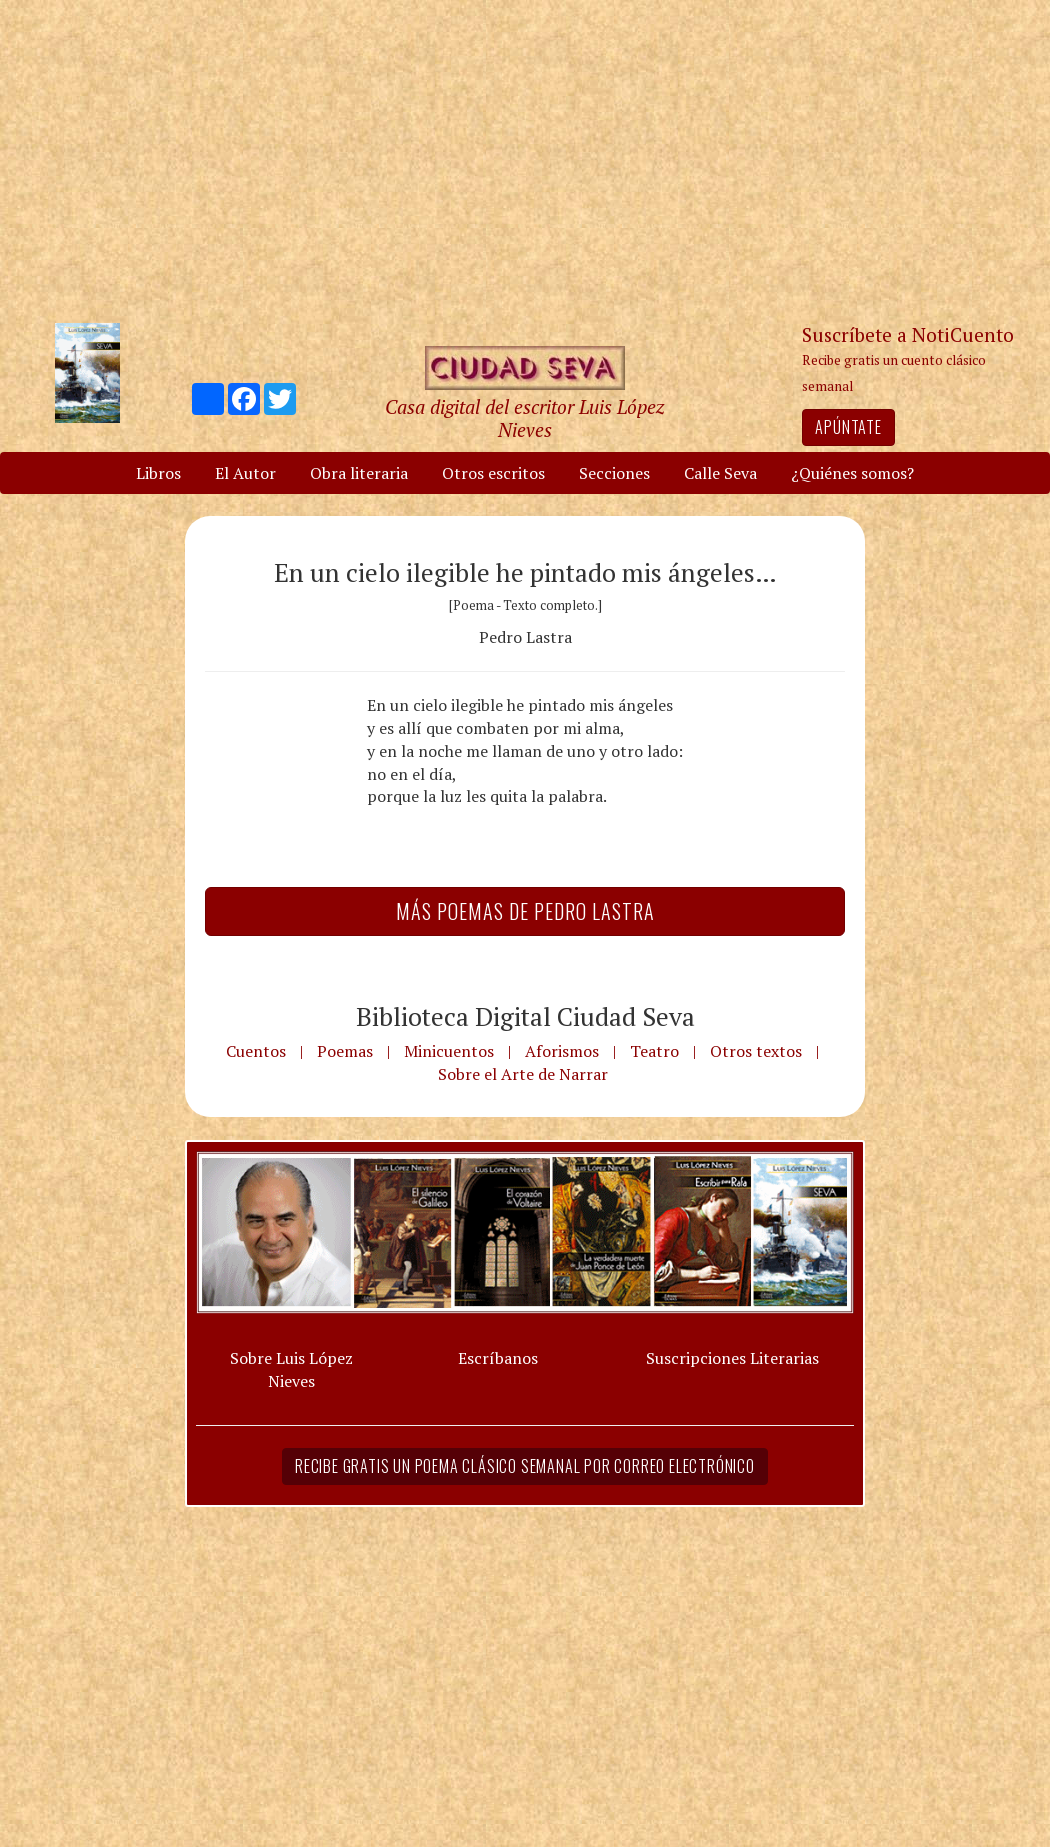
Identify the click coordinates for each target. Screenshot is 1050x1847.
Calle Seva (720, 473)
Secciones (614, 473)
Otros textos (756, 1051)
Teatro (654, 1051)
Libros (158, 473)
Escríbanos (498, 1358)
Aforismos (562, 1051)
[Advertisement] (525, 160)
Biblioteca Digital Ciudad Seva (525, 1016)
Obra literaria (359, 473)
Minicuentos (449, 1051)
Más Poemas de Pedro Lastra (525, 911)
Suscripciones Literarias (732, 1358)
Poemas (345, 1051)
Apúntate (848, 427)
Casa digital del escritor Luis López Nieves (524, 418)
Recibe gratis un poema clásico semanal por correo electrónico (525, 1466)
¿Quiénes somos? (852, 473)
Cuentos (256, 1051)
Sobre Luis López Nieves (291, 1369)
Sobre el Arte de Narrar (523, 1074)
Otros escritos (493, 473)
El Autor (245, 473)
